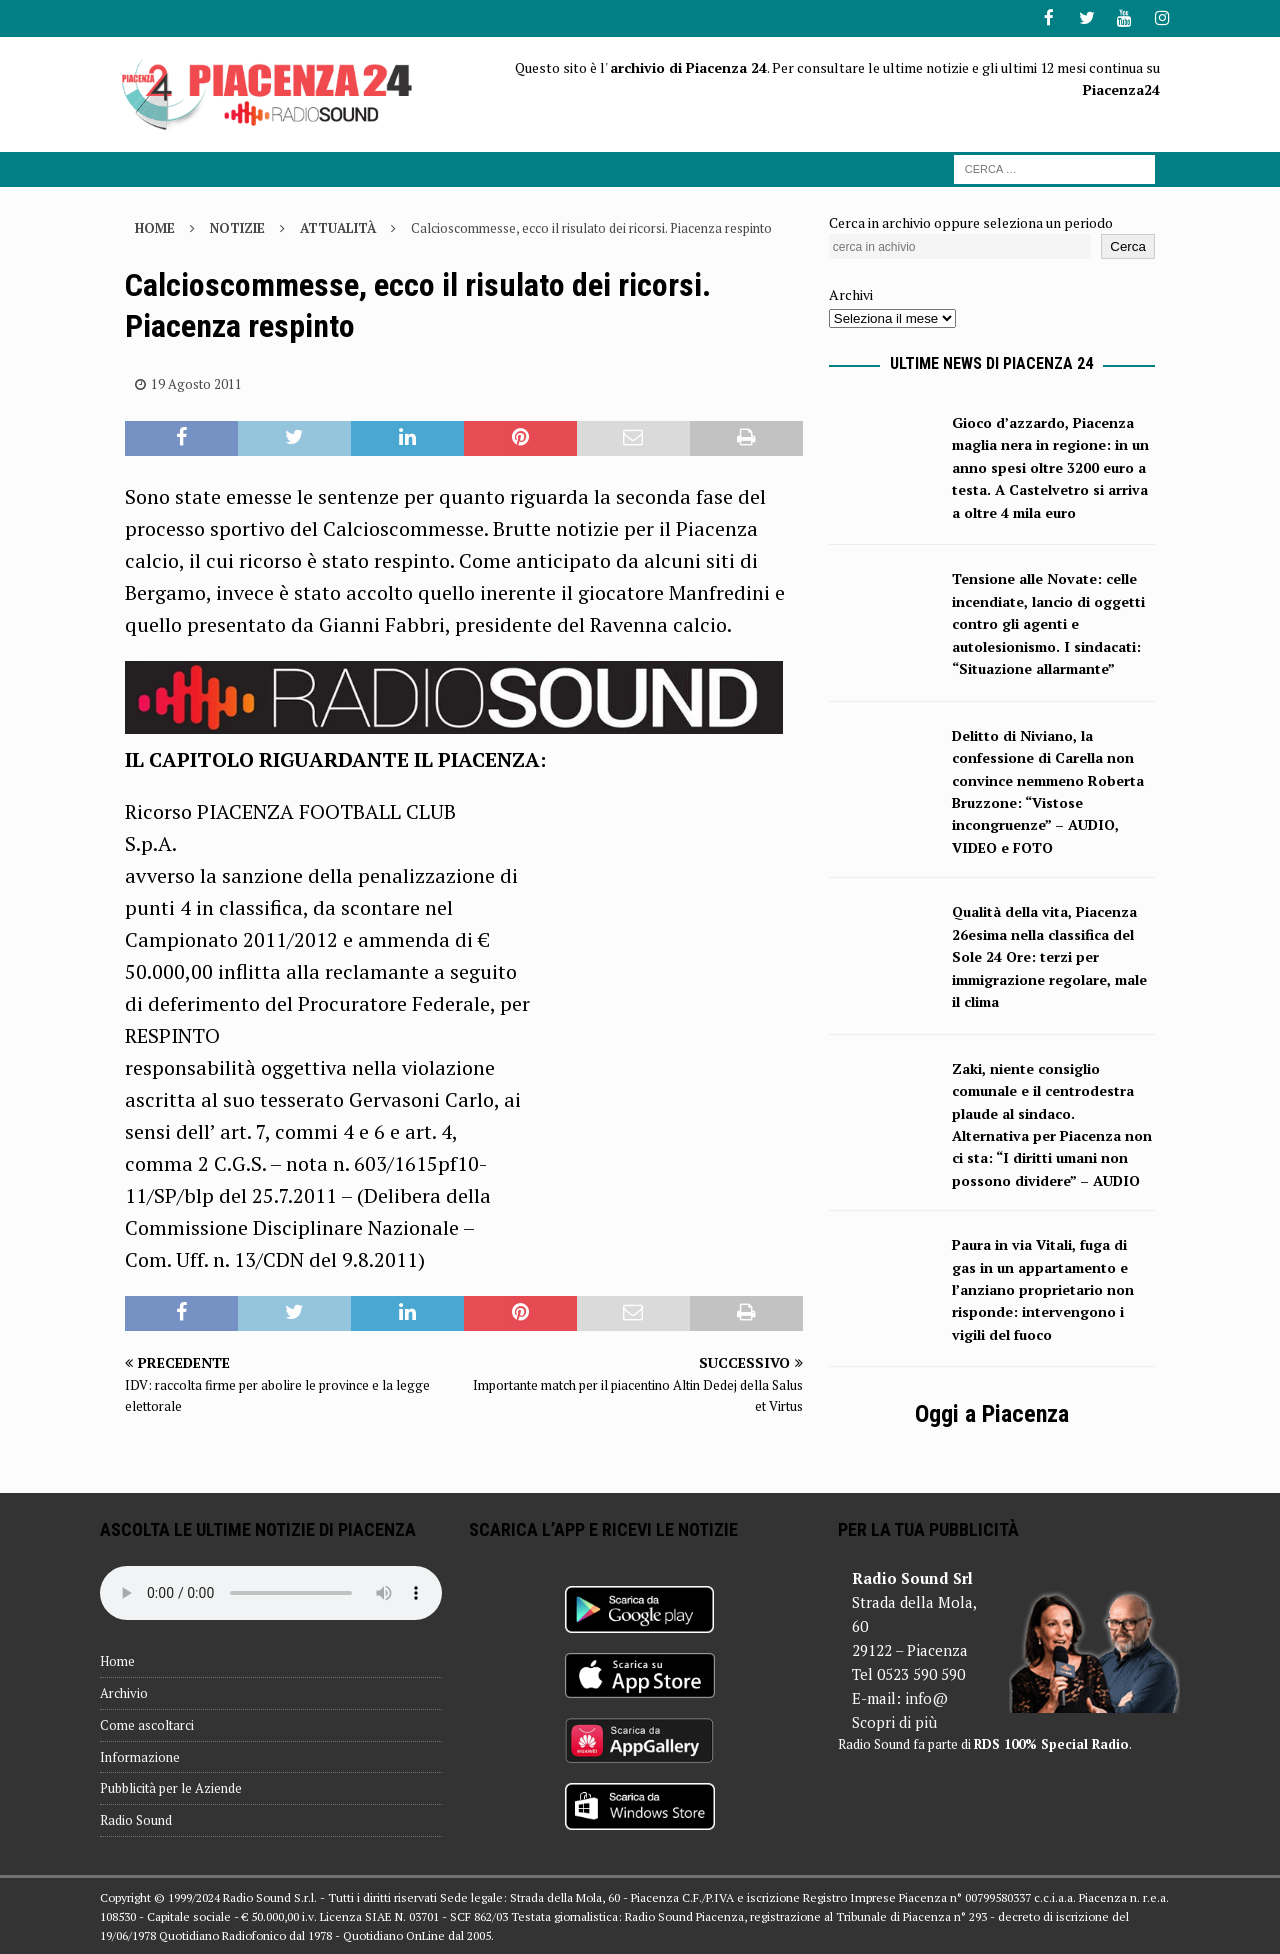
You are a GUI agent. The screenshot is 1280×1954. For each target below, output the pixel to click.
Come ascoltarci (147, 1723)
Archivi (851, 293)
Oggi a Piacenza (992, 1412)
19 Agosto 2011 (196, 382)
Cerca (1128, 245)
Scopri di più (894, 1721)
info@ (926, 1697)
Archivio (124, 1691)
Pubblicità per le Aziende (171, 1787)
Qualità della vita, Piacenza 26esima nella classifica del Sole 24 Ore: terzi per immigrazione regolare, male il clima (1049, 955)
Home (117, 1660)
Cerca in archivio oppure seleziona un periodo (971, 220)
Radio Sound (136, 1819)
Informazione (140, 1755)
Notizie (237, 226)
